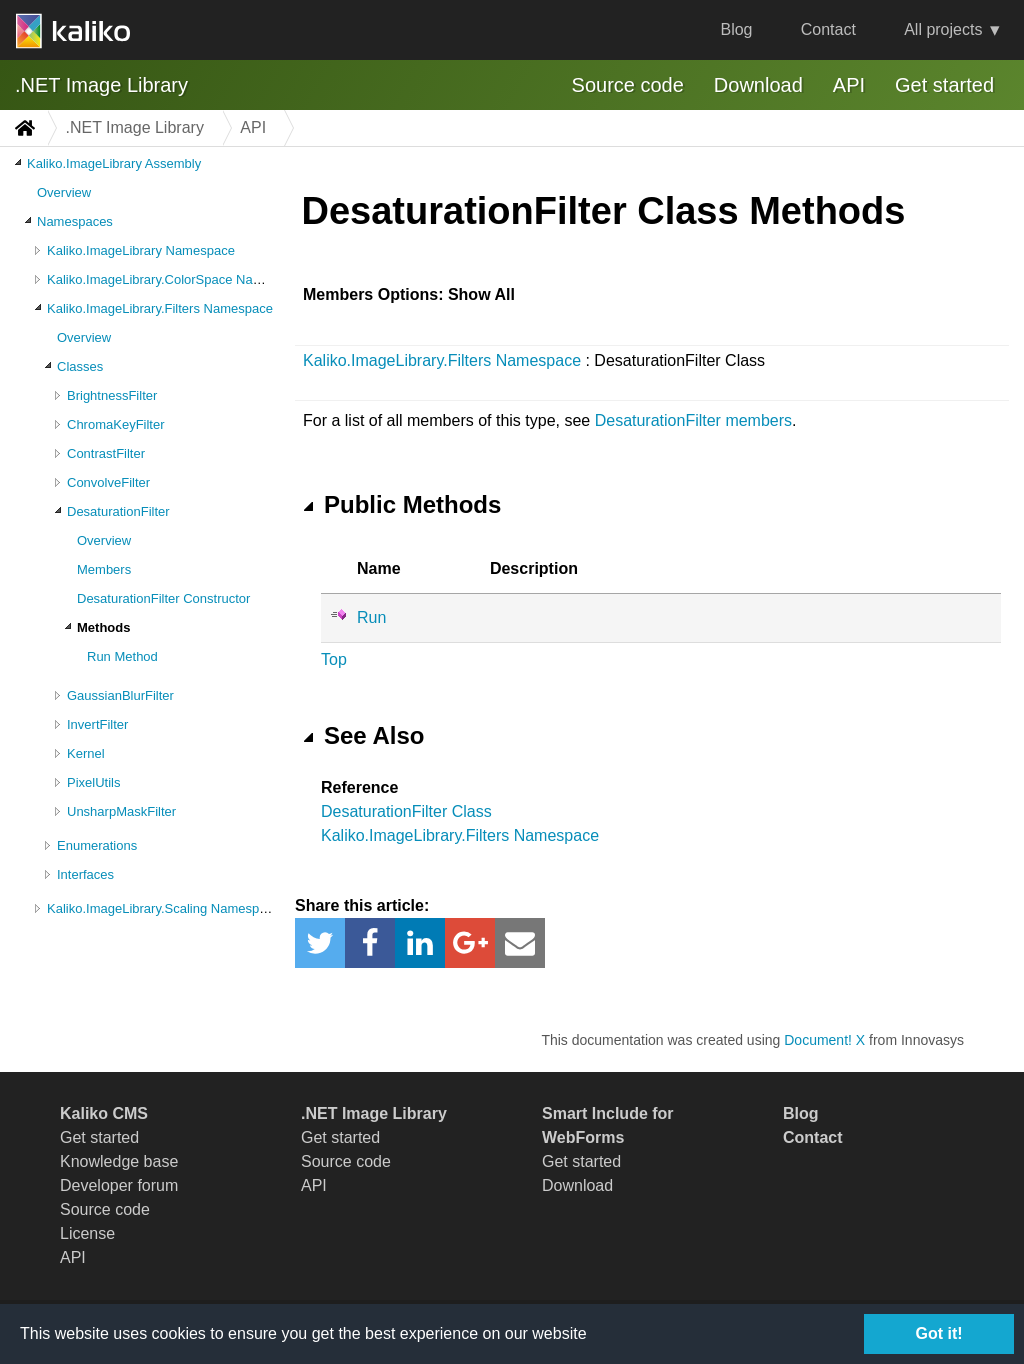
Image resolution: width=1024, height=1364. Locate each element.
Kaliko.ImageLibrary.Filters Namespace (160, 308)
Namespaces (75, 221)
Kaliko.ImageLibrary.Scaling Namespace (163, 908)
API (849, 85)
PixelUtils (93, 782)
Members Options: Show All (409, 294)
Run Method (122, 656)
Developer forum (119, 1185)
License (87, 1233)
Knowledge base (119, 1161)
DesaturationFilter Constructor (163, 598)
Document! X (824, 1040)
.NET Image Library (101, 85)
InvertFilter (97, 724)
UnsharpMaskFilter (121, 811)
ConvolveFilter (108, 482)
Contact (828, 29)
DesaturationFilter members (693, 420)
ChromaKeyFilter (116, 424)
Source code (628, 85)
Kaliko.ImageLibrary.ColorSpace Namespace (176, 279)
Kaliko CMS (104, 1113)
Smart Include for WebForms (608, 1125)
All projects (943, 29)
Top (334, 659)
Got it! (938, 1333)
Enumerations (97, 845)
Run (371, 617)
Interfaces (85, 874)
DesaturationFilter (118, 511)
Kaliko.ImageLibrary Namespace (141, 250)
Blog (736, 29)
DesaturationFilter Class (406, 811)
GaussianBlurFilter (120, 695)
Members (104, 569)
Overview (64, 192)
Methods (103, 627)
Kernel (86, 753)
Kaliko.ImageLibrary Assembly (114, 163)
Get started (944, 85)
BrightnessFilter (112, 395)
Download (758, 85)
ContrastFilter (106, 453)
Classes (80, 366)
